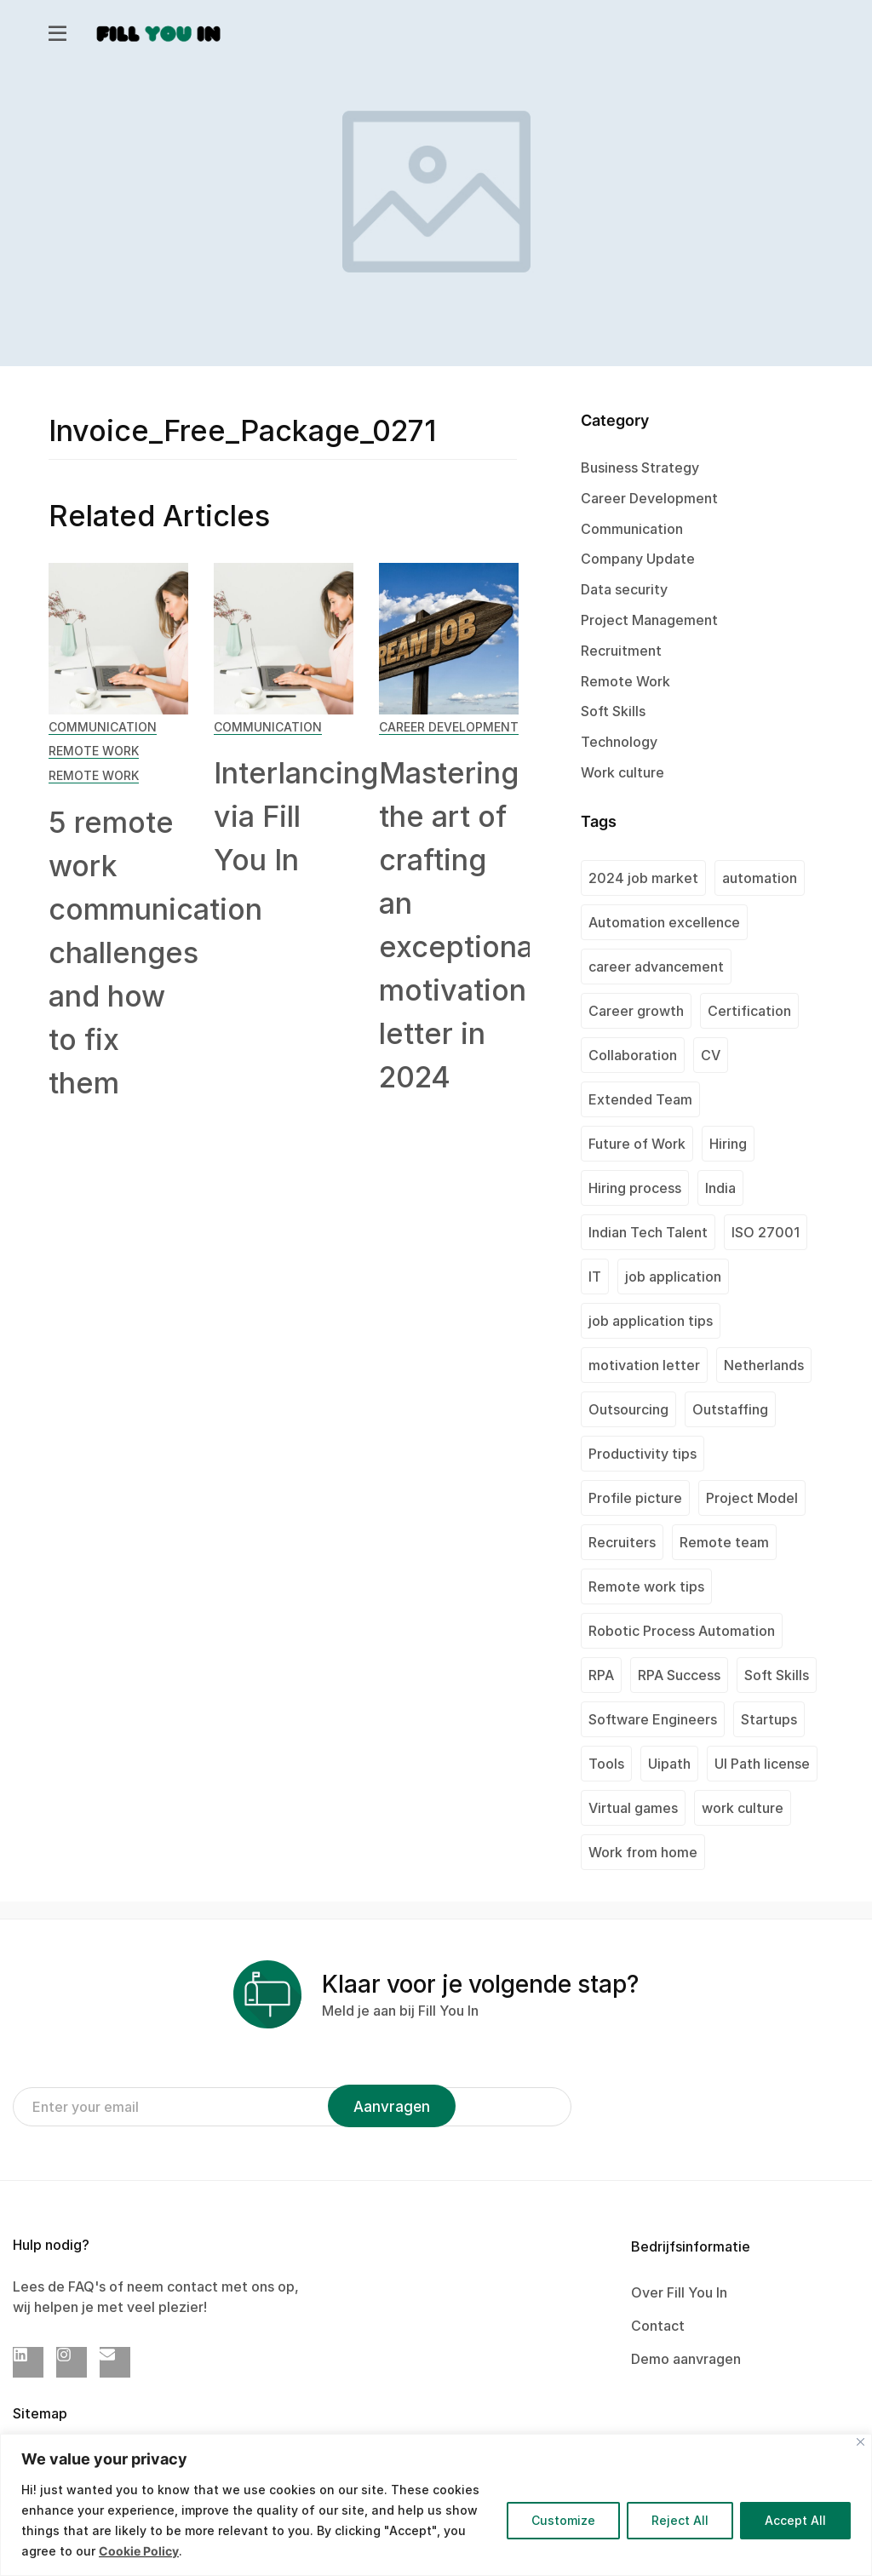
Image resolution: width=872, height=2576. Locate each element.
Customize (563, 2520)
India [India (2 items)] (720, 1187)
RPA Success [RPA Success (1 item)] (679, 1675)
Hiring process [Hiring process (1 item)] (634, 1187)
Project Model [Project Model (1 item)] (752, 1497)
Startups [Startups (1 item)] (769, 1719)
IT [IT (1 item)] (594, 1276)
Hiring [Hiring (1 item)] (728, 1143)
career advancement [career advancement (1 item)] (656, 966)
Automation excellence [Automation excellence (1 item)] (664, 922)
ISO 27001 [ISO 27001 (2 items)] (765, 1232)
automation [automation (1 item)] (759, 877)
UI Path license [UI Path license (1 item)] (762, 1763)
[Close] (860, 2442)
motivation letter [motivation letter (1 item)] (644, 1365)
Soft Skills (613, 711)
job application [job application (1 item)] (673, 1276)
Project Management (649, 619)
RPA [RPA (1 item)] (601, 1675)
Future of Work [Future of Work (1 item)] (637, 1143)
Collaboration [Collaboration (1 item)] (632, 1055)
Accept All (795, 2520)
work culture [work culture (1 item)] (742, 1807)
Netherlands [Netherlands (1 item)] (764, 1365)
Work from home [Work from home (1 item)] (642, 1852)
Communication (103, 727)
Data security (624, 589)
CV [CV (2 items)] (710, 1055)
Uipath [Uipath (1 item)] (669, 1763)
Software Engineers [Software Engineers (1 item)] (652, 1719)
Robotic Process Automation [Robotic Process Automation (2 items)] (681, 1630)
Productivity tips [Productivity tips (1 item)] (642, 1453)
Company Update (638, 558)
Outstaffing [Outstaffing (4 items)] (730, 1409)
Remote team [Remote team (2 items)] (724, 1542)
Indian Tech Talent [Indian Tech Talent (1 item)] (648, 1232)
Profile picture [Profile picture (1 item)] (635, 1497)
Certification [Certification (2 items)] (749, 1010)
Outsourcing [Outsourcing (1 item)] (628, 1409)
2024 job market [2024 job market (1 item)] (643, 877)
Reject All (679, 2520)
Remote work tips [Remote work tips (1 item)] (646, 1586)
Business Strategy (640, 467)
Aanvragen (391, 2106)
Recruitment (621, 650)
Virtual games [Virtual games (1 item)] (633, 1807)
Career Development (449, 727)
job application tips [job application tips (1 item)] (650, 1320)
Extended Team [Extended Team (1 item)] (640, 1099)
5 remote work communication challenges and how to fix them (155, 952)
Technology (619, 741)
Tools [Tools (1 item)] (606, 1763)
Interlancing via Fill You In (296, 816)
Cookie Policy (139, 2551)
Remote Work (94, 750)
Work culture (622, 772)
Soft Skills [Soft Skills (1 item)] (776, 1675)
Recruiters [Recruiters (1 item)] (622, 1542)
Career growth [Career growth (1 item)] (636, 1010)
